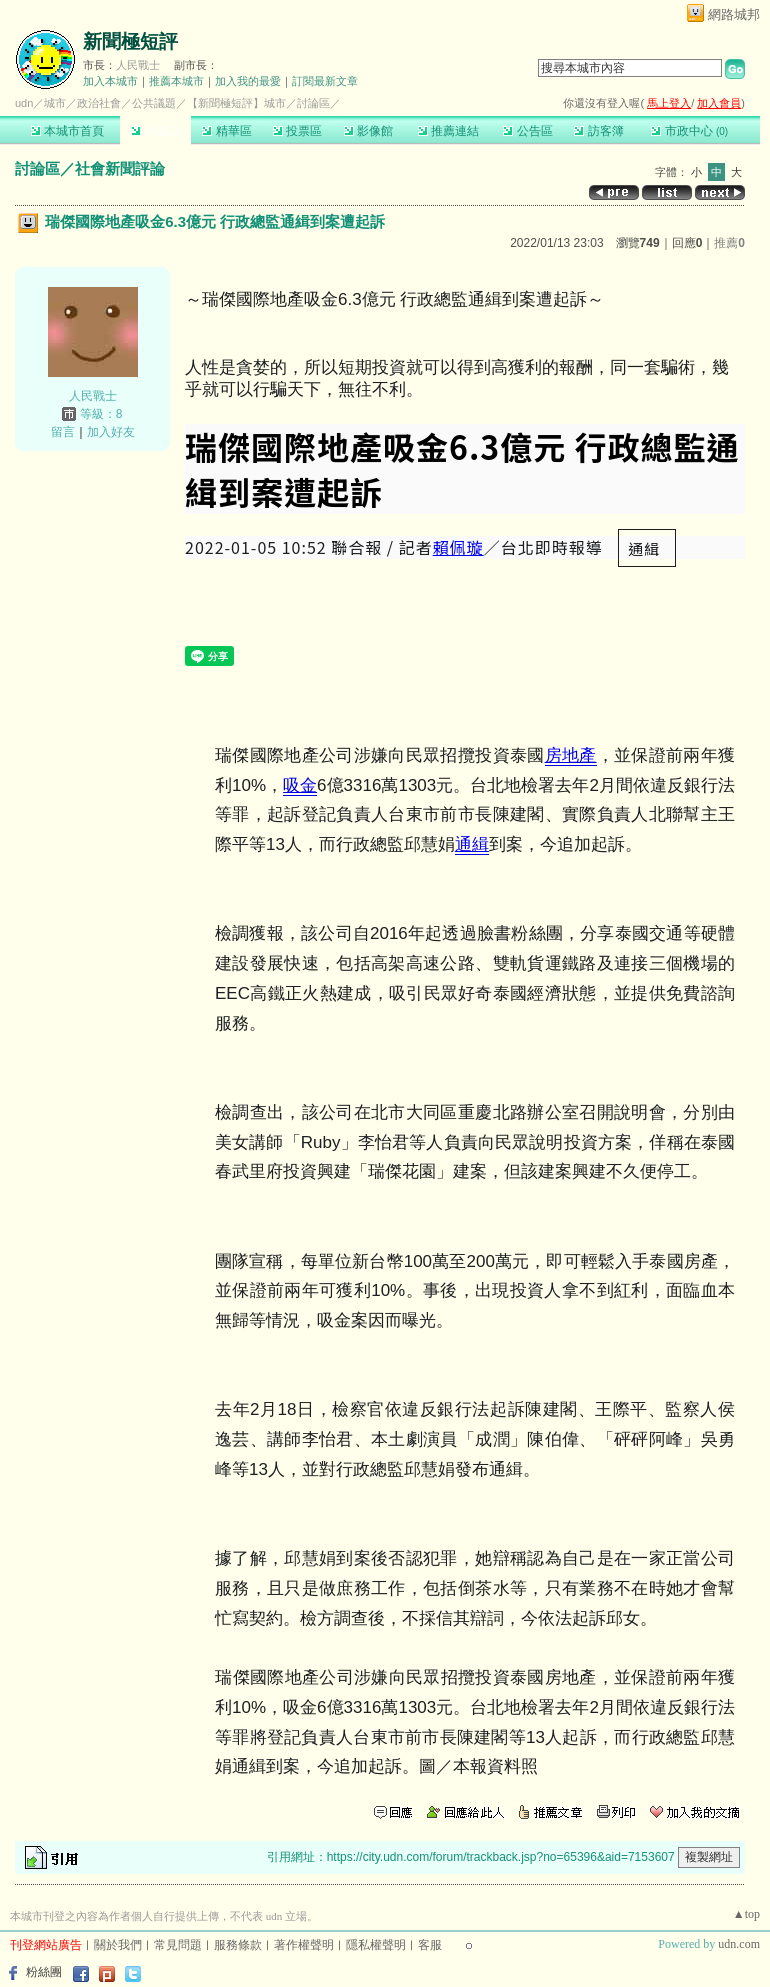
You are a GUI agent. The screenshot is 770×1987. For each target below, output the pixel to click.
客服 (430, 1945)
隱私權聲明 (376, 1945)
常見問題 (178, 1945)
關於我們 (118, 1945)
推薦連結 (448, 131)
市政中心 (689, 131)
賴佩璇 (458, 547)
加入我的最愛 (248, 81)
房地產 (571, 755)
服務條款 (238, 1945)
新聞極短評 (130, 41)
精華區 (226, 131)
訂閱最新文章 (325, 81)
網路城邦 (734, 14)
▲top (746, 1914)
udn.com (739, 1944)
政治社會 (99, 103)
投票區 (297, 131)
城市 (55, 103)
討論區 (155, 131)
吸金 (300, 785)
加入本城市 (110, 81)
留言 (63, 432)
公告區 (527, 131)
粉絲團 (44, 1972)
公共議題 (154, 103)
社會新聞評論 (120, 168)
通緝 (472, 844)
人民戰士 (138, 65)
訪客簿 (598, 131)
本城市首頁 (67, 131)
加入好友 (111, 432)
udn (24, 103)
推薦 (729, 243)
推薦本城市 (176, 81)
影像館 (368, 131)
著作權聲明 (304, 1945)
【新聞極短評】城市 (236, 103)
